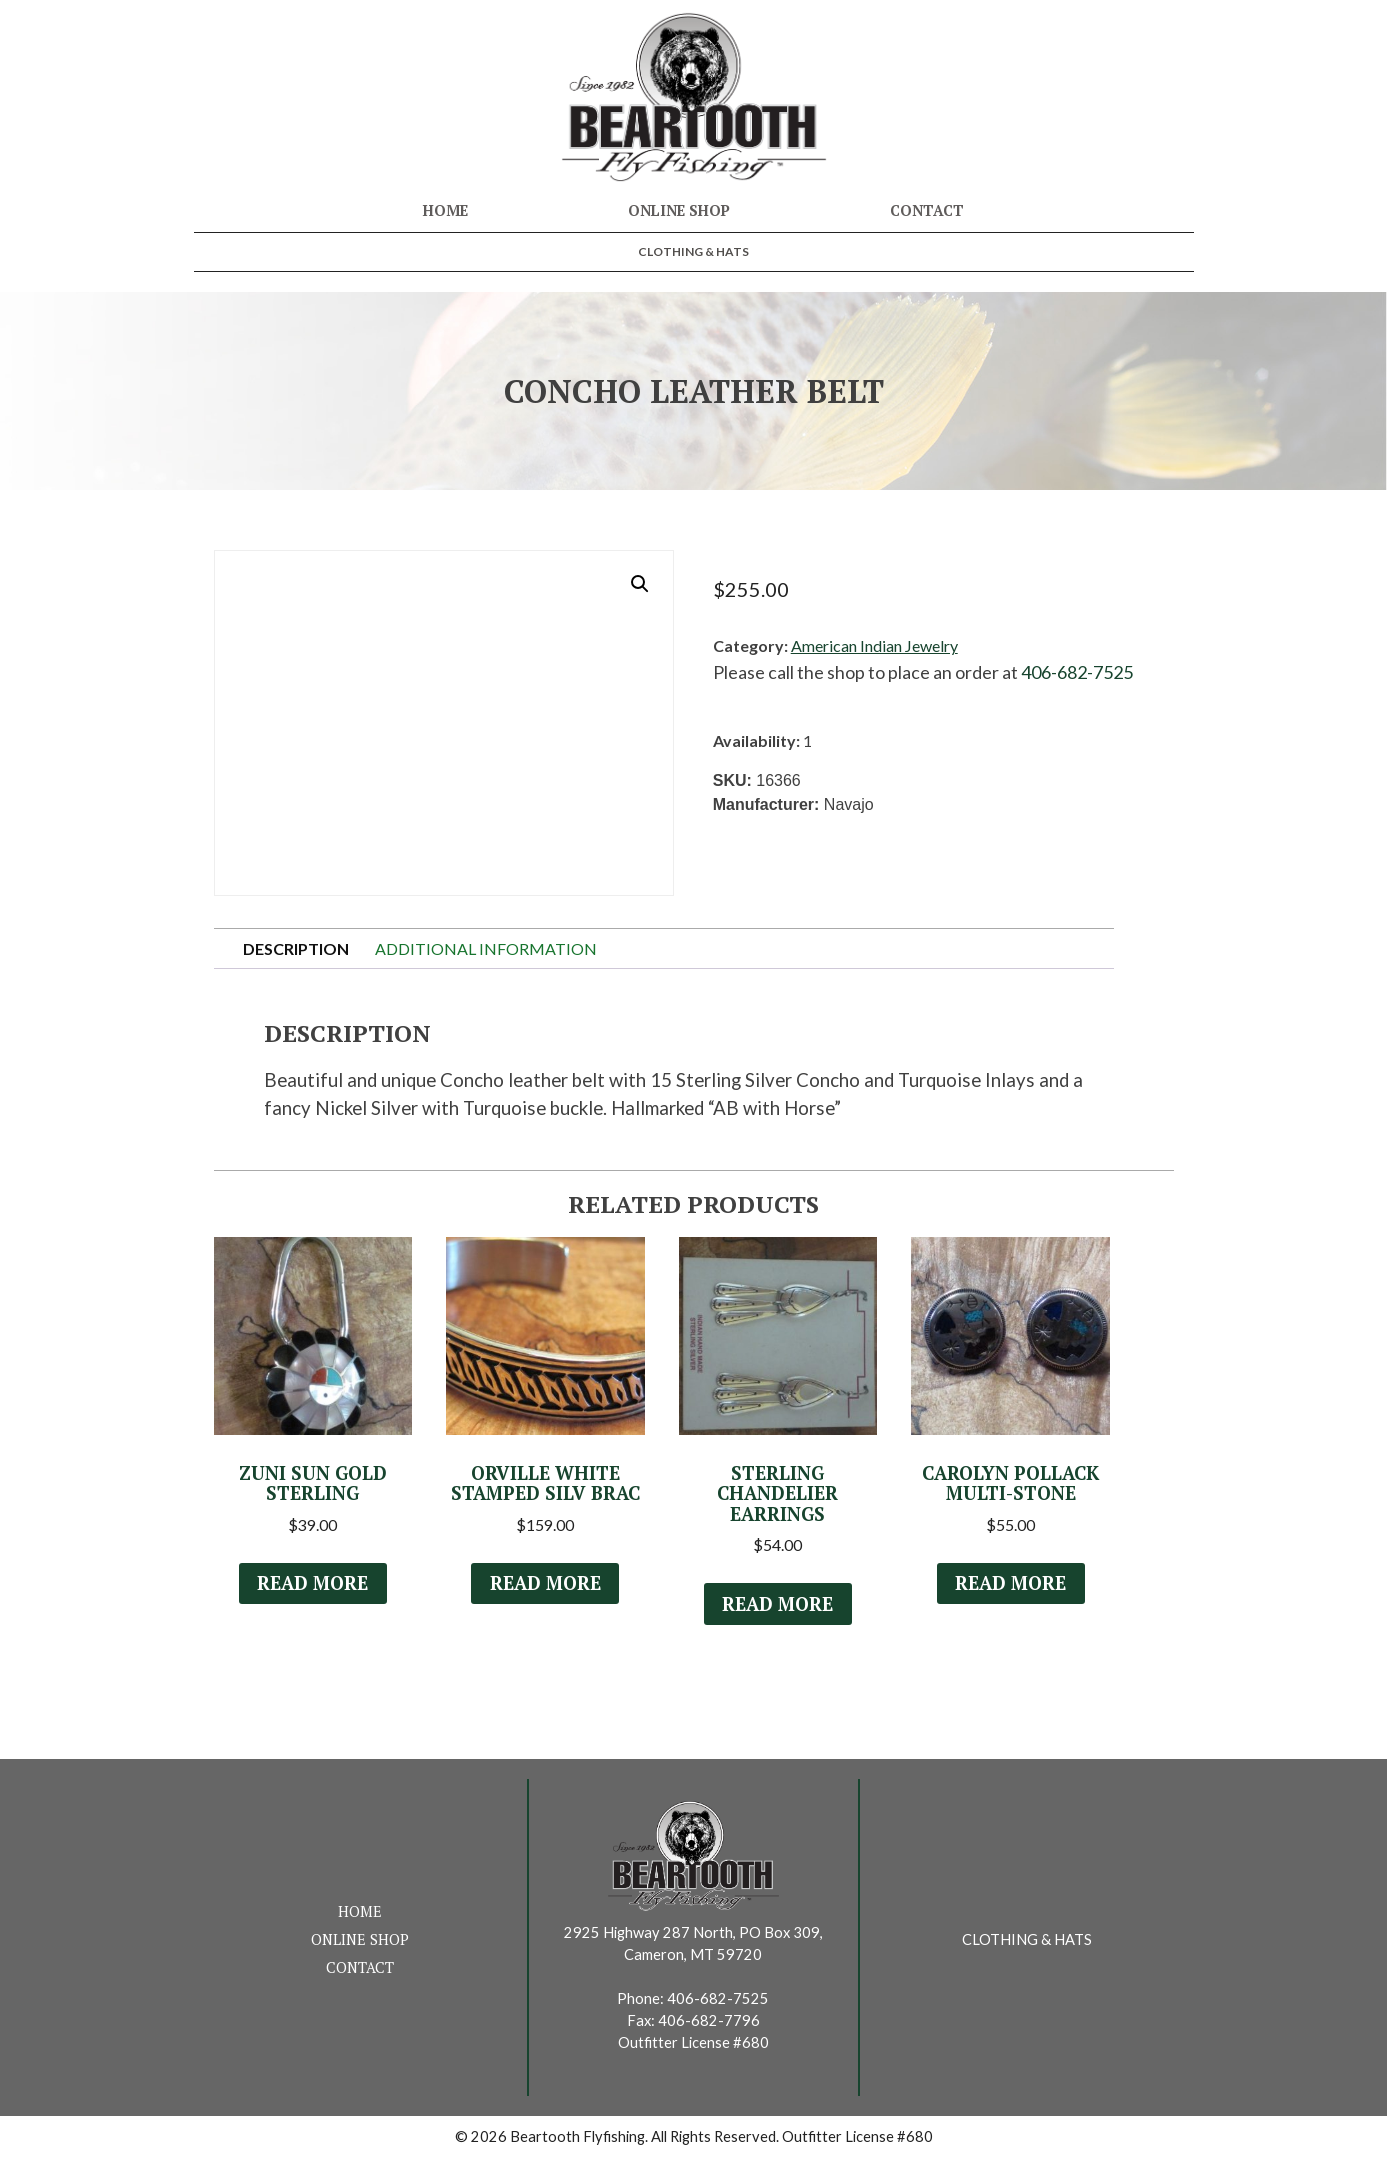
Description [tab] (296, 948)
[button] (640, 584)
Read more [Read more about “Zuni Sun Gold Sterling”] (313, 1585)
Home (445, 210)
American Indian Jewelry (874, 645)
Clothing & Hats (693, 251)
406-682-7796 (709, 2022)
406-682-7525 (1077, 672)
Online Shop (679, 210)
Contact (927, 210)
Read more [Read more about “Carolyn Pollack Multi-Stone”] (1011, 1585)
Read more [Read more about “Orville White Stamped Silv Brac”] (545, 1585)
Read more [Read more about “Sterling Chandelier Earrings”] (778, 1606)
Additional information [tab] (486, 948)
